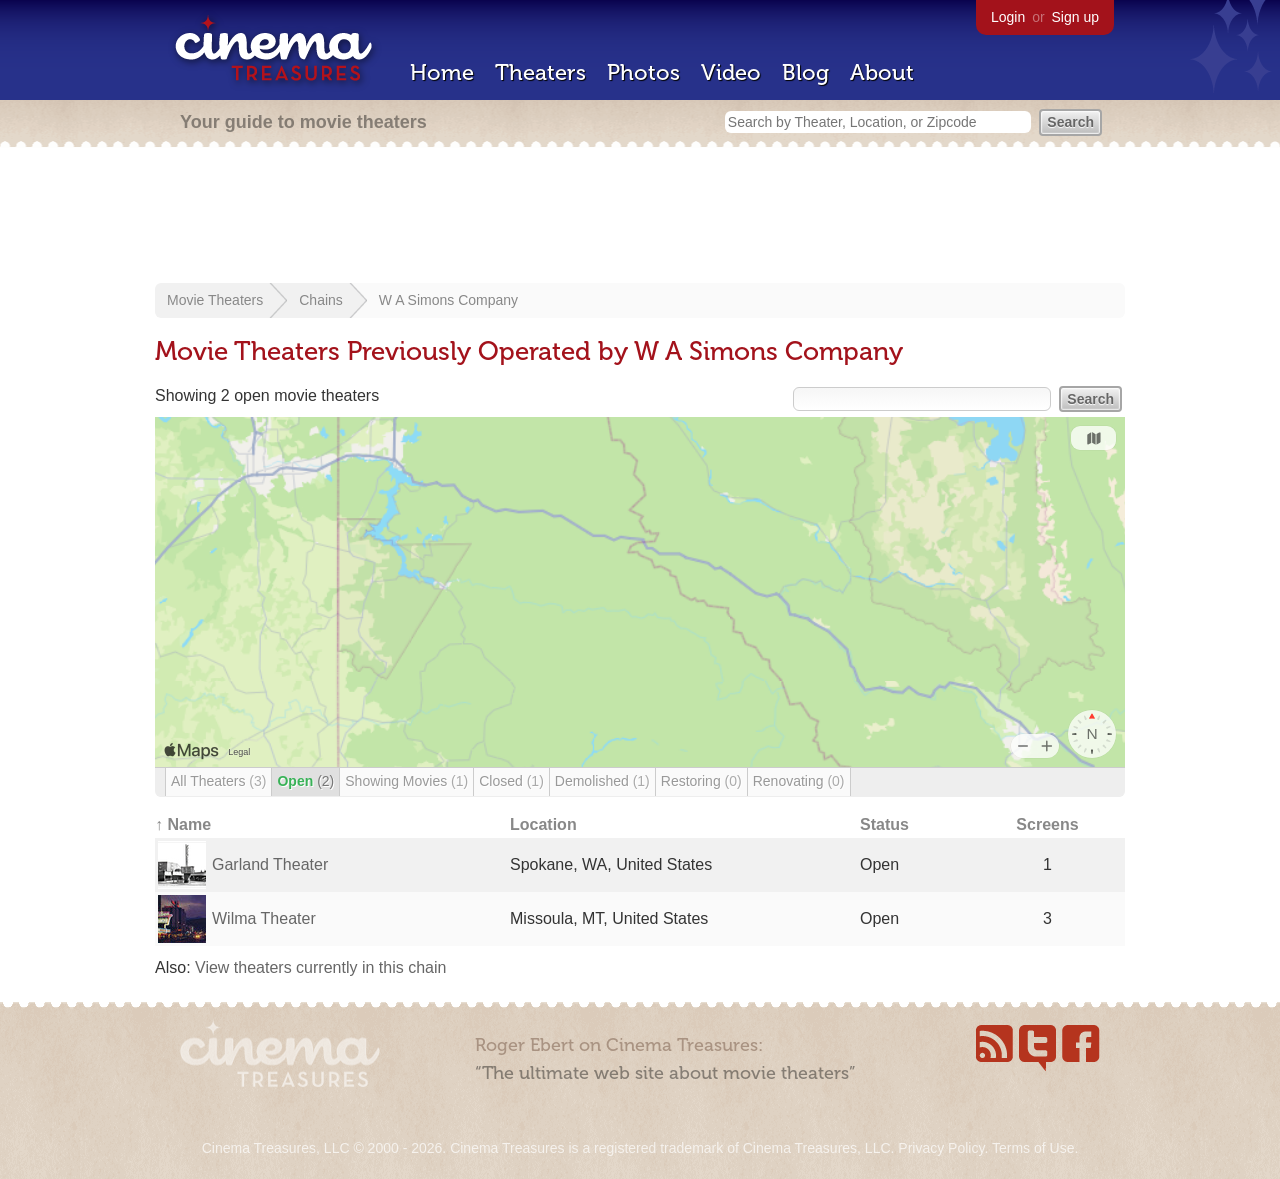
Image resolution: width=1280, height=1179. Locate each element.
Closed (511, 781)
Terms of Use (1033, 1148)
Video (731, 72)
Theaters (540, 72)
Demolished (602, 781)
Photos (643, 72)
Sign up (1075, 17)
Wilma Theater (264, 918)
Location (543, 824)
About (882, 72)
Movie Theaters (215, 300)
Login (1008, 17)
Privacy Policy (941, 1148)
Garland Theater (270, 864)
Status (884, 824)
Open (305, 781)
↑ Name (183, 824)
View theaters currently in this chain (320, 967)
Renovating (799, 781)
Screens (1047, 824)
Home (442, 72)
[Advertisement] (640, 217)
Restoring (701, 781)
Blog (805, 72)
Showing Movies (406, 781)
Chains (321, 300)
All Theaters (218, 781)
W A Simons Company (448, 300)
